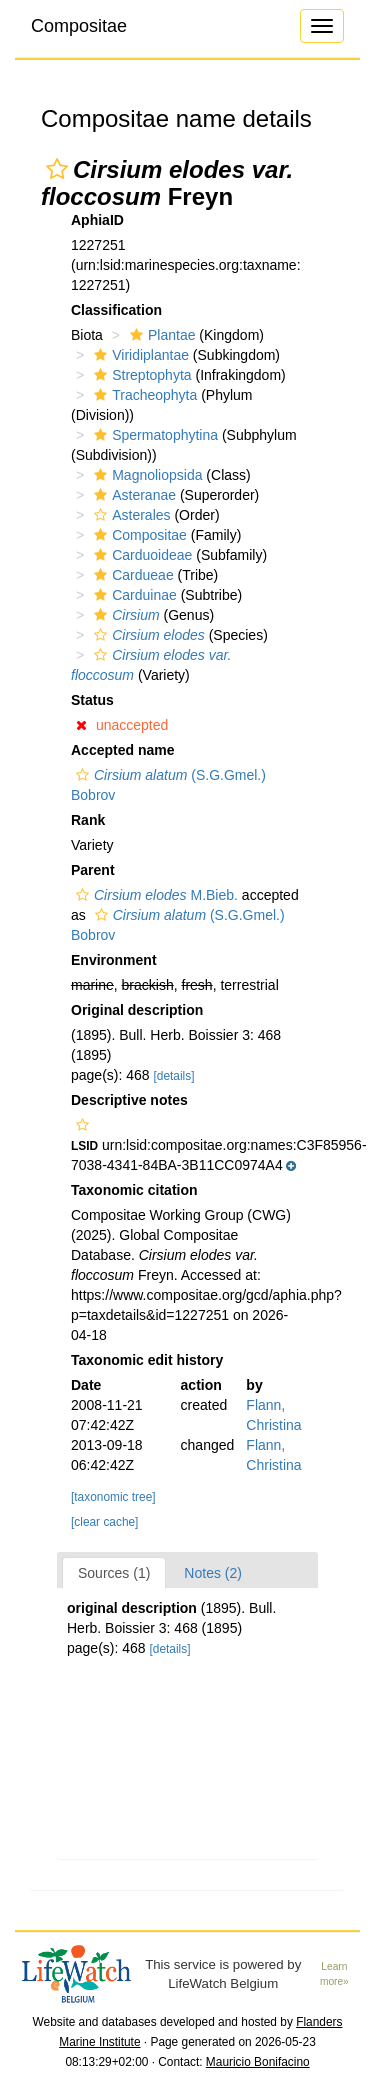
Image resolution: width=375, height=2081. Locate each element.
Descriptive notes (129, 1100)
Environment (114, 960)
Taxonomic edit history (147, 1360)
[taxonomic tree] (113, 1497)
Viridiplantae (139, 355)
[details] (174, 1076)
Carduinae (133, 595)
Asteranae (132, 495)
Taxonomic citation (134, 1190)
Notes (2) (213, 1573)
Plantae (160, 335)
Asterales (129, 515)
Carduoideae (140, 555)
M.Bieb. (154, 895)
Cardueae (131, 575)
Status (92, 700)
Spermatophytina (153, 435)
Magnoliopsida (145, 475)
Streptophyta (140, 375)
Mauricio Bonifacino (258, 2062)
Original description (137, 1010)
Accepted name (122, 750)
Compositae (79, 26)
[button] (57, 169)
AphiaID (97, 220)
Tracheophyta (143, 395)
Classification (116, 310)
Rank (88, 820)
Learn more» (334, 1974)
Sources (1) (114, 1573)
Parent (93, 870)
